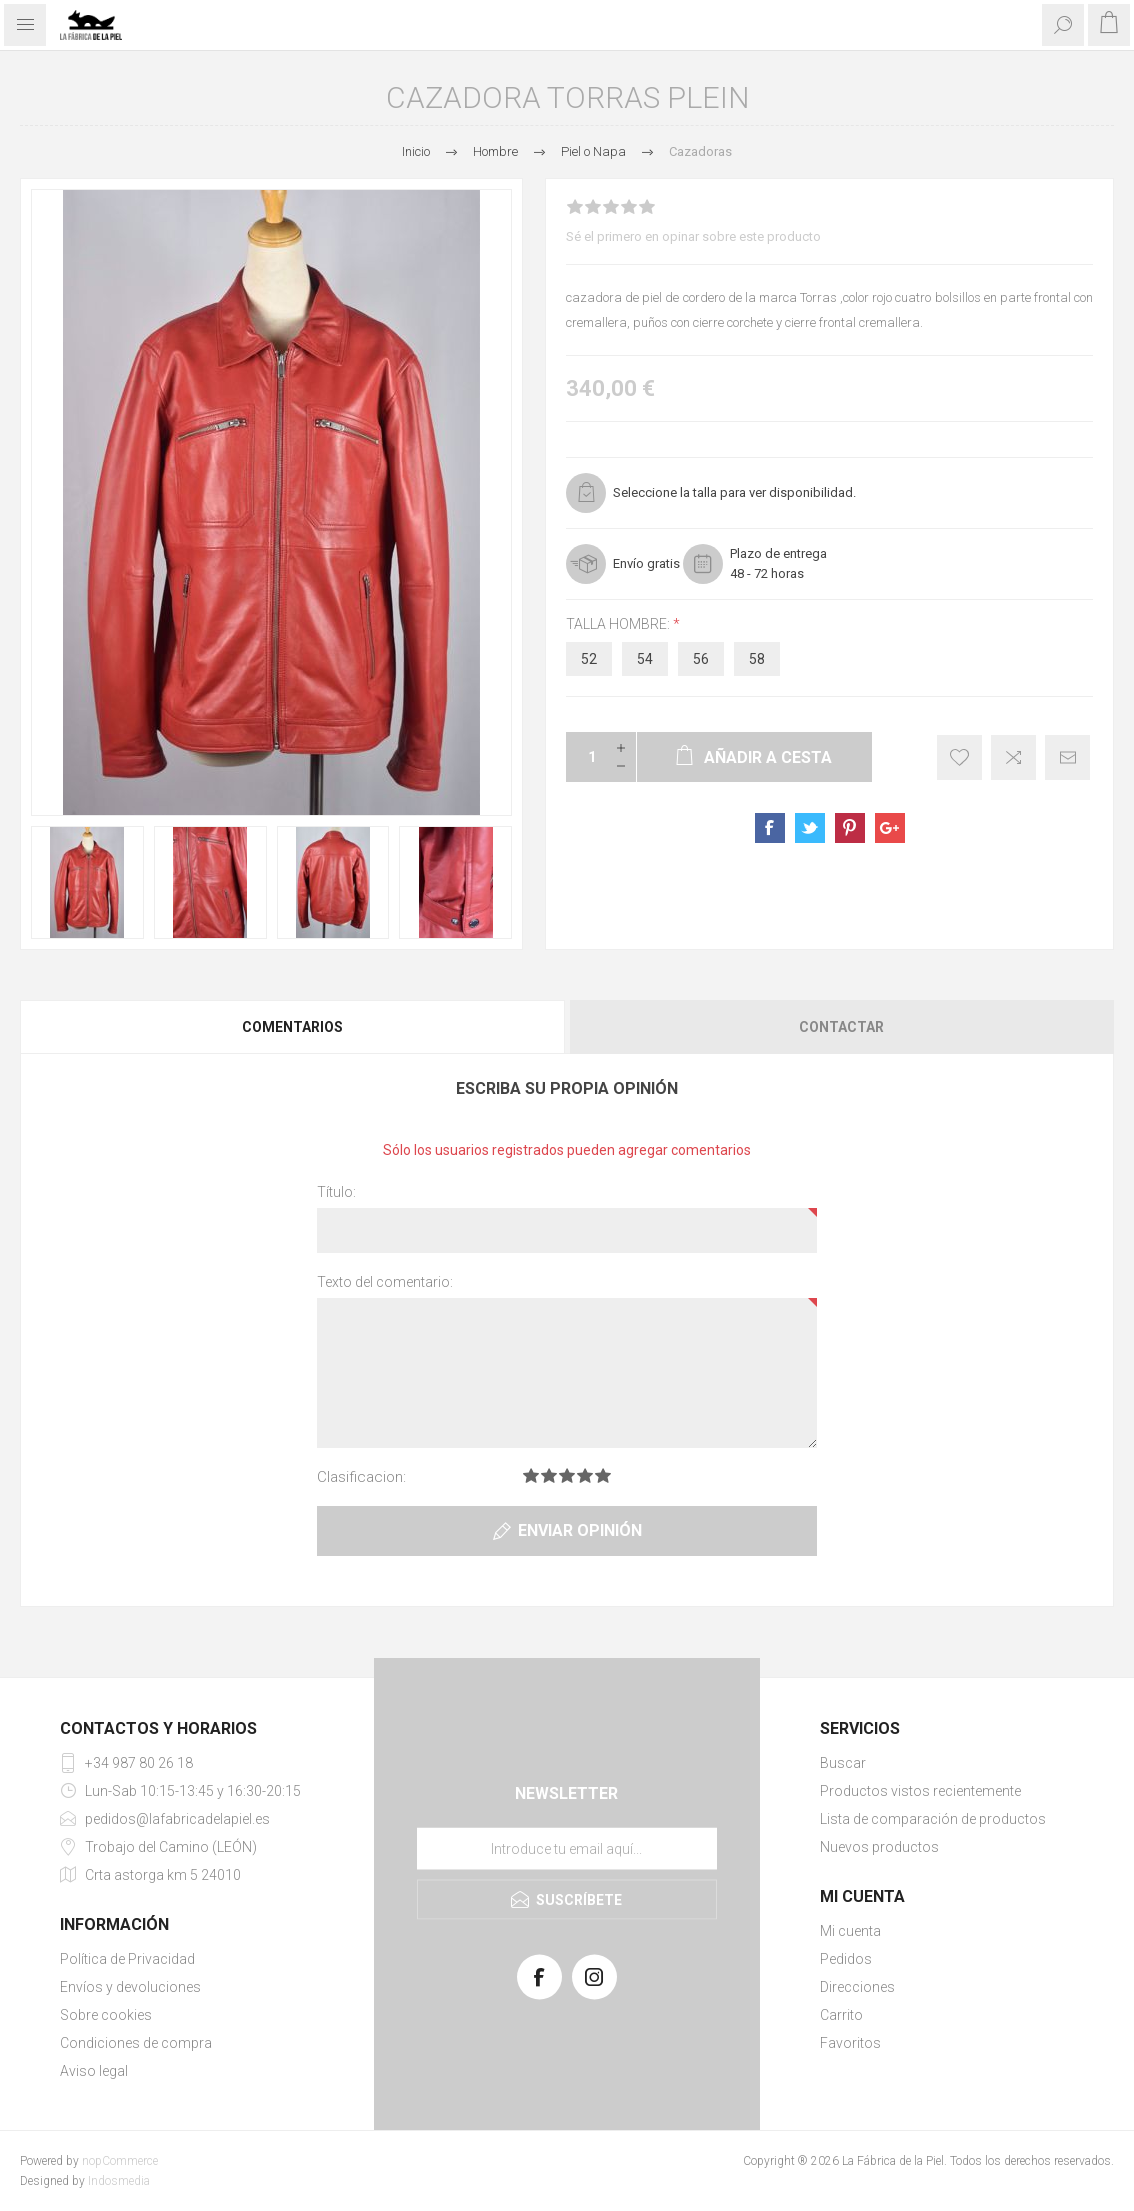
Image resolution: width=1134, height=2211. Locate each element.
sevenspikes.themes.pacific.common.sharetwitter (810, 828)
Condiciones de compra (136, 2043)
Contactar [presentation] (841, 1027)
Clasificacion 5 (603, 1475)
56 (701, 659)
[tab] (293, 1027)
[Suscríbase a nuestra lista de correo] (567, 1848)
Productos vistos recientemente (920, 1791)
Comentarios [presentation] (292, 1027)
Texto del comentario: (385, 1282)
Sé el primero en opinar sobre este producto (693, 236)
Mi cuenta (850, 1931)
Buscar (843, 1763)
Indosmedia (119, 2181)
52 (589, 659)
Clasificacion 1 (531, 1475)
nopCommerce (120, 2161)
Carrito (841, 2015)
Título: (336, 1192)
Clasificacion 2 (549, 1475)
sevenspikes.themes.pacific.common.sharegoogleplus (890, 828)
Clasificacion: (361, 1477)
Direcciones (857, 1987)
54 (645, 659)
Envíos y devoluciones (130, 1987)
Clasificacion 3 (567, 1475)
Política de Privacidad (127, 1959)
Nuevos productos (879, 1847)
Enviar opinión (580, 1530)
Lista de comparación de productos (933, 1819)
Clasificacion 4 (585, 1475)
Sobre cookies (106, 2015)
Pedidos (846, 1959)
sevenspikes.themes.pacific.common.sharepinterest (850, 828)
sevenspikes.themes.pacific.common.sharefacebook (770, 828)
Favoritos (850, 2043)
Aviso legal (94, 2071)
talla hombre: (619, 624)
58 (757, 659)
